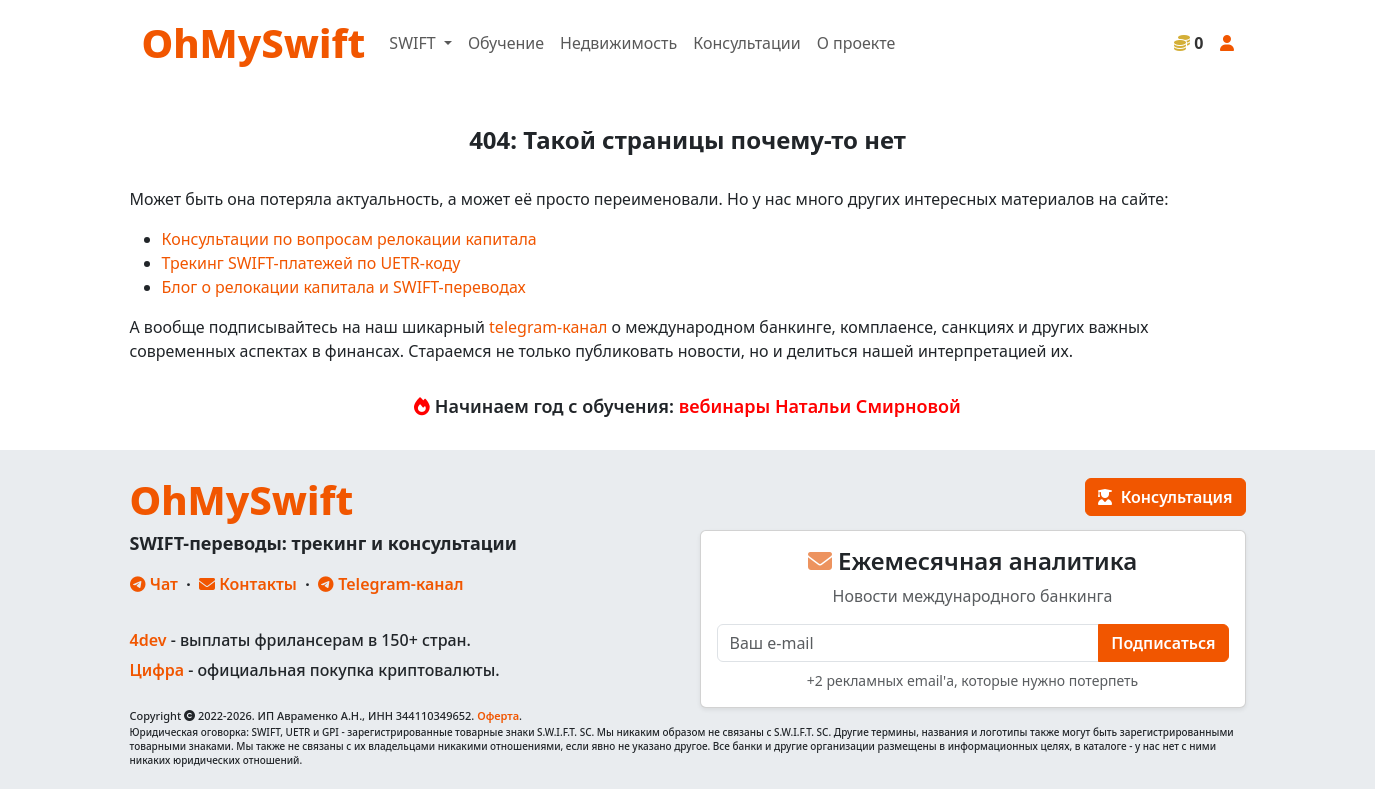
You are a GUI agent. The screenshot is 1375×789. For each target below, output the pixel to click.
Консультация (1165, 497)
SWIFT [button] (414, 43)
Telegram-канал (390, 584)
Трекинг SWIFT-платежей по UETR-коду (311, 263)
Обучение (506, 43)
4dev (148, 640)
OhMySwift (254, 42)
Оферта (498, 715)
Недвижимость (618, 43)
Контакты (248, 584)
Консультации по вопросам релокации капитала (349, 239)
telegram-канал (548, 327)
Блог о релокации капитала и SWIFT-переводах (344, 287)
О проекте (856, 43)
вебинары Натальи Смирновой (820, 406)
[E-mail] (908, 643)
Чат (154, 584)
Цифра (157, 670)
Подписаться (1163, 643)
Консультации (746, 43)
